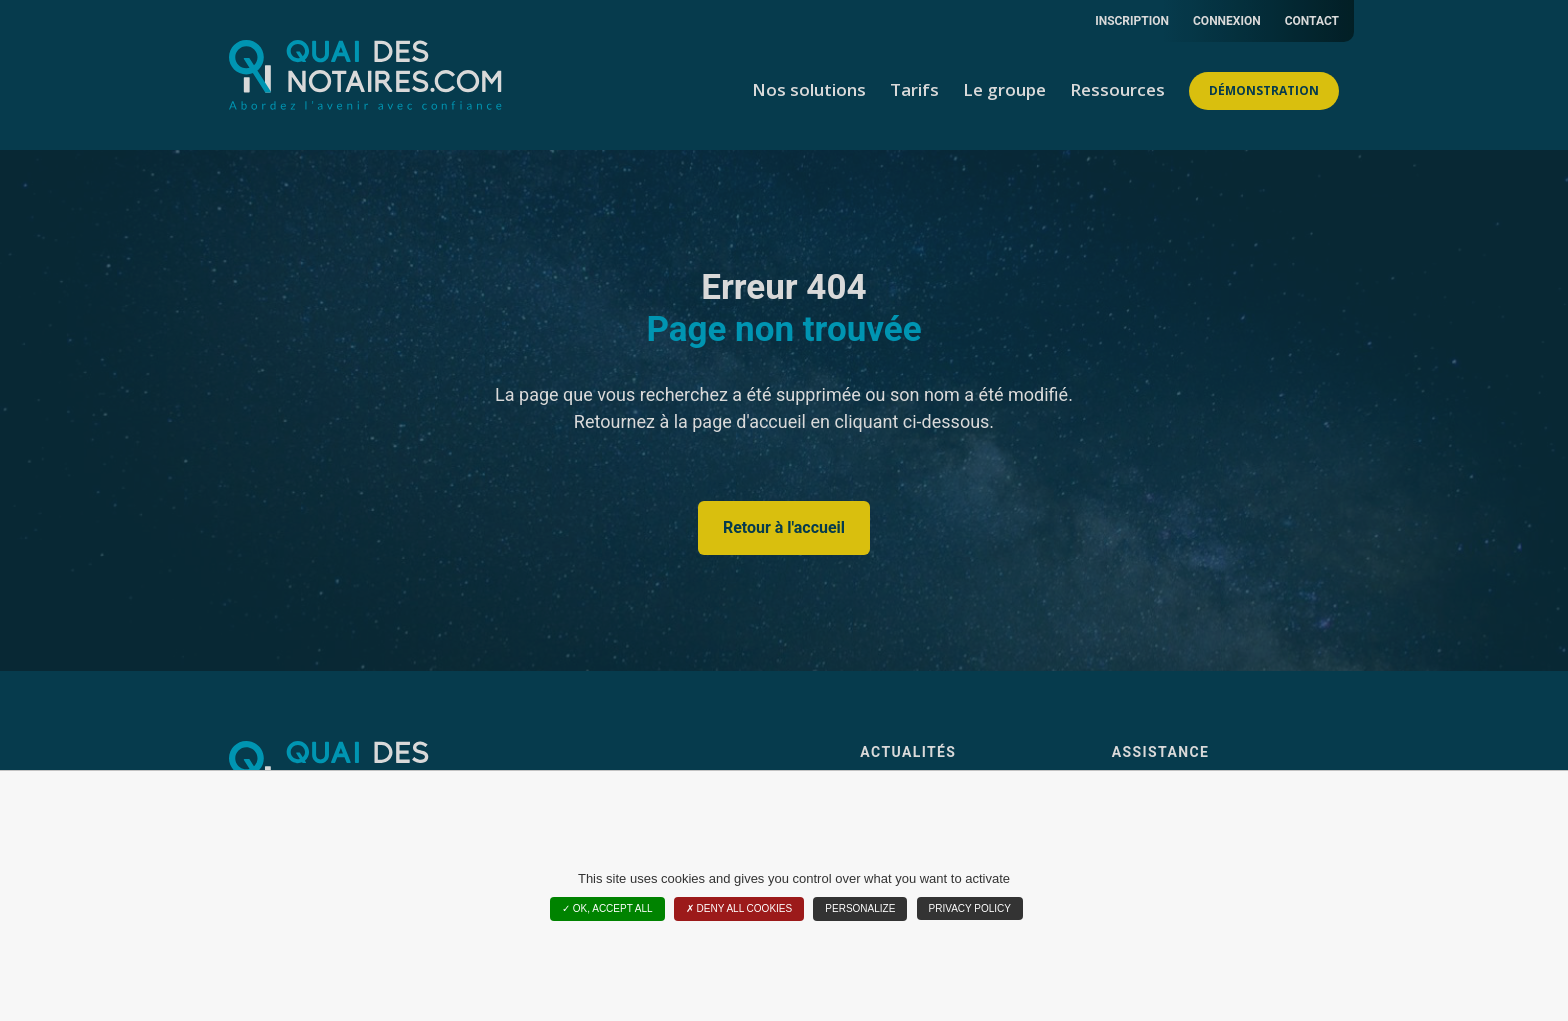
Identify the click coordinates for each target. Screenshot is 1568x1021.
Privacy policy (970, 908)
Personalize (860, 908)
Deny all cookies (739, 908)
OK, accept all (607, 908)
